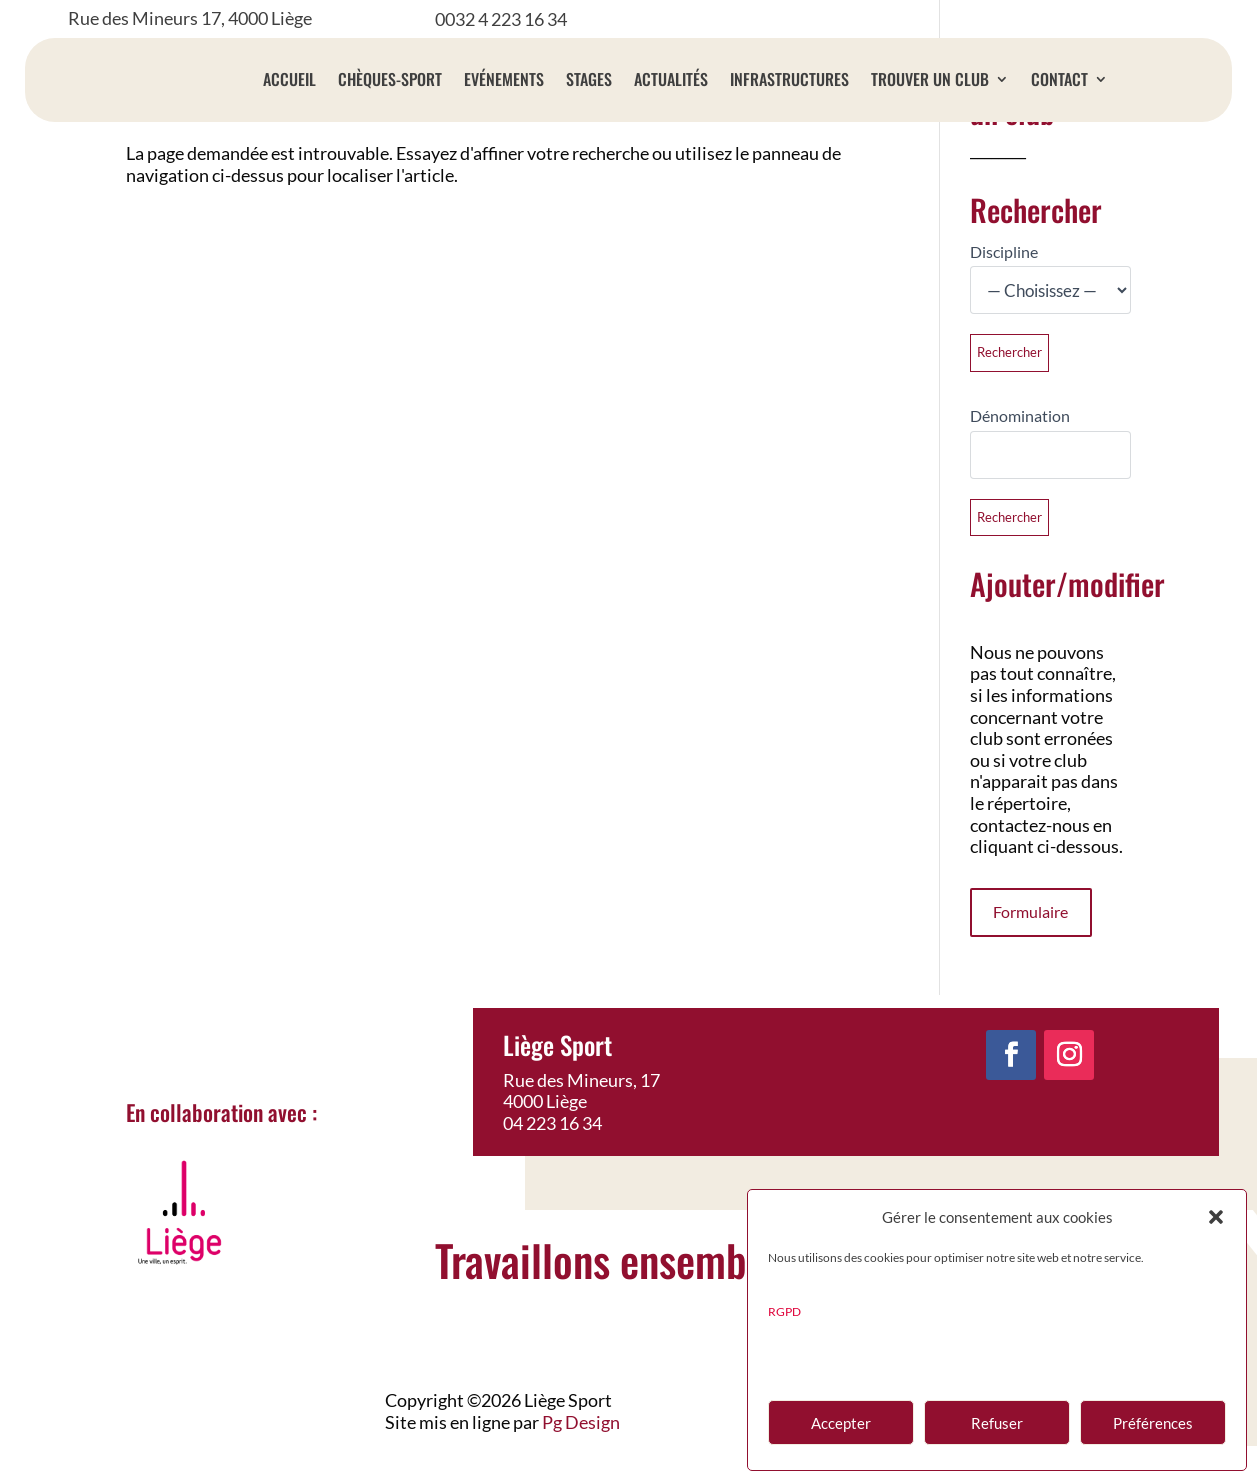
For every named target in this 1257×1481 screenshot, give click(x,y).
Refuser (997, 1423)
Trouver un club (930, 79)
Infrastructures (789, 79)
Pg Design (581, 1457)
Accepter (841, 1423)
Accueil (289, 79)
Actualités (671, 79)
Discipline (1004, 286)
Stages (589, 79)
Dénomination (1020, 450)
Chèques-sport (390, 79)
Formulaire (1030, 946)
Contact (1059, 79)
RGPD (784, 1311)
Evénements (504, 79)
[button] (1216, 1217)
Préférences (1153, 1423)
